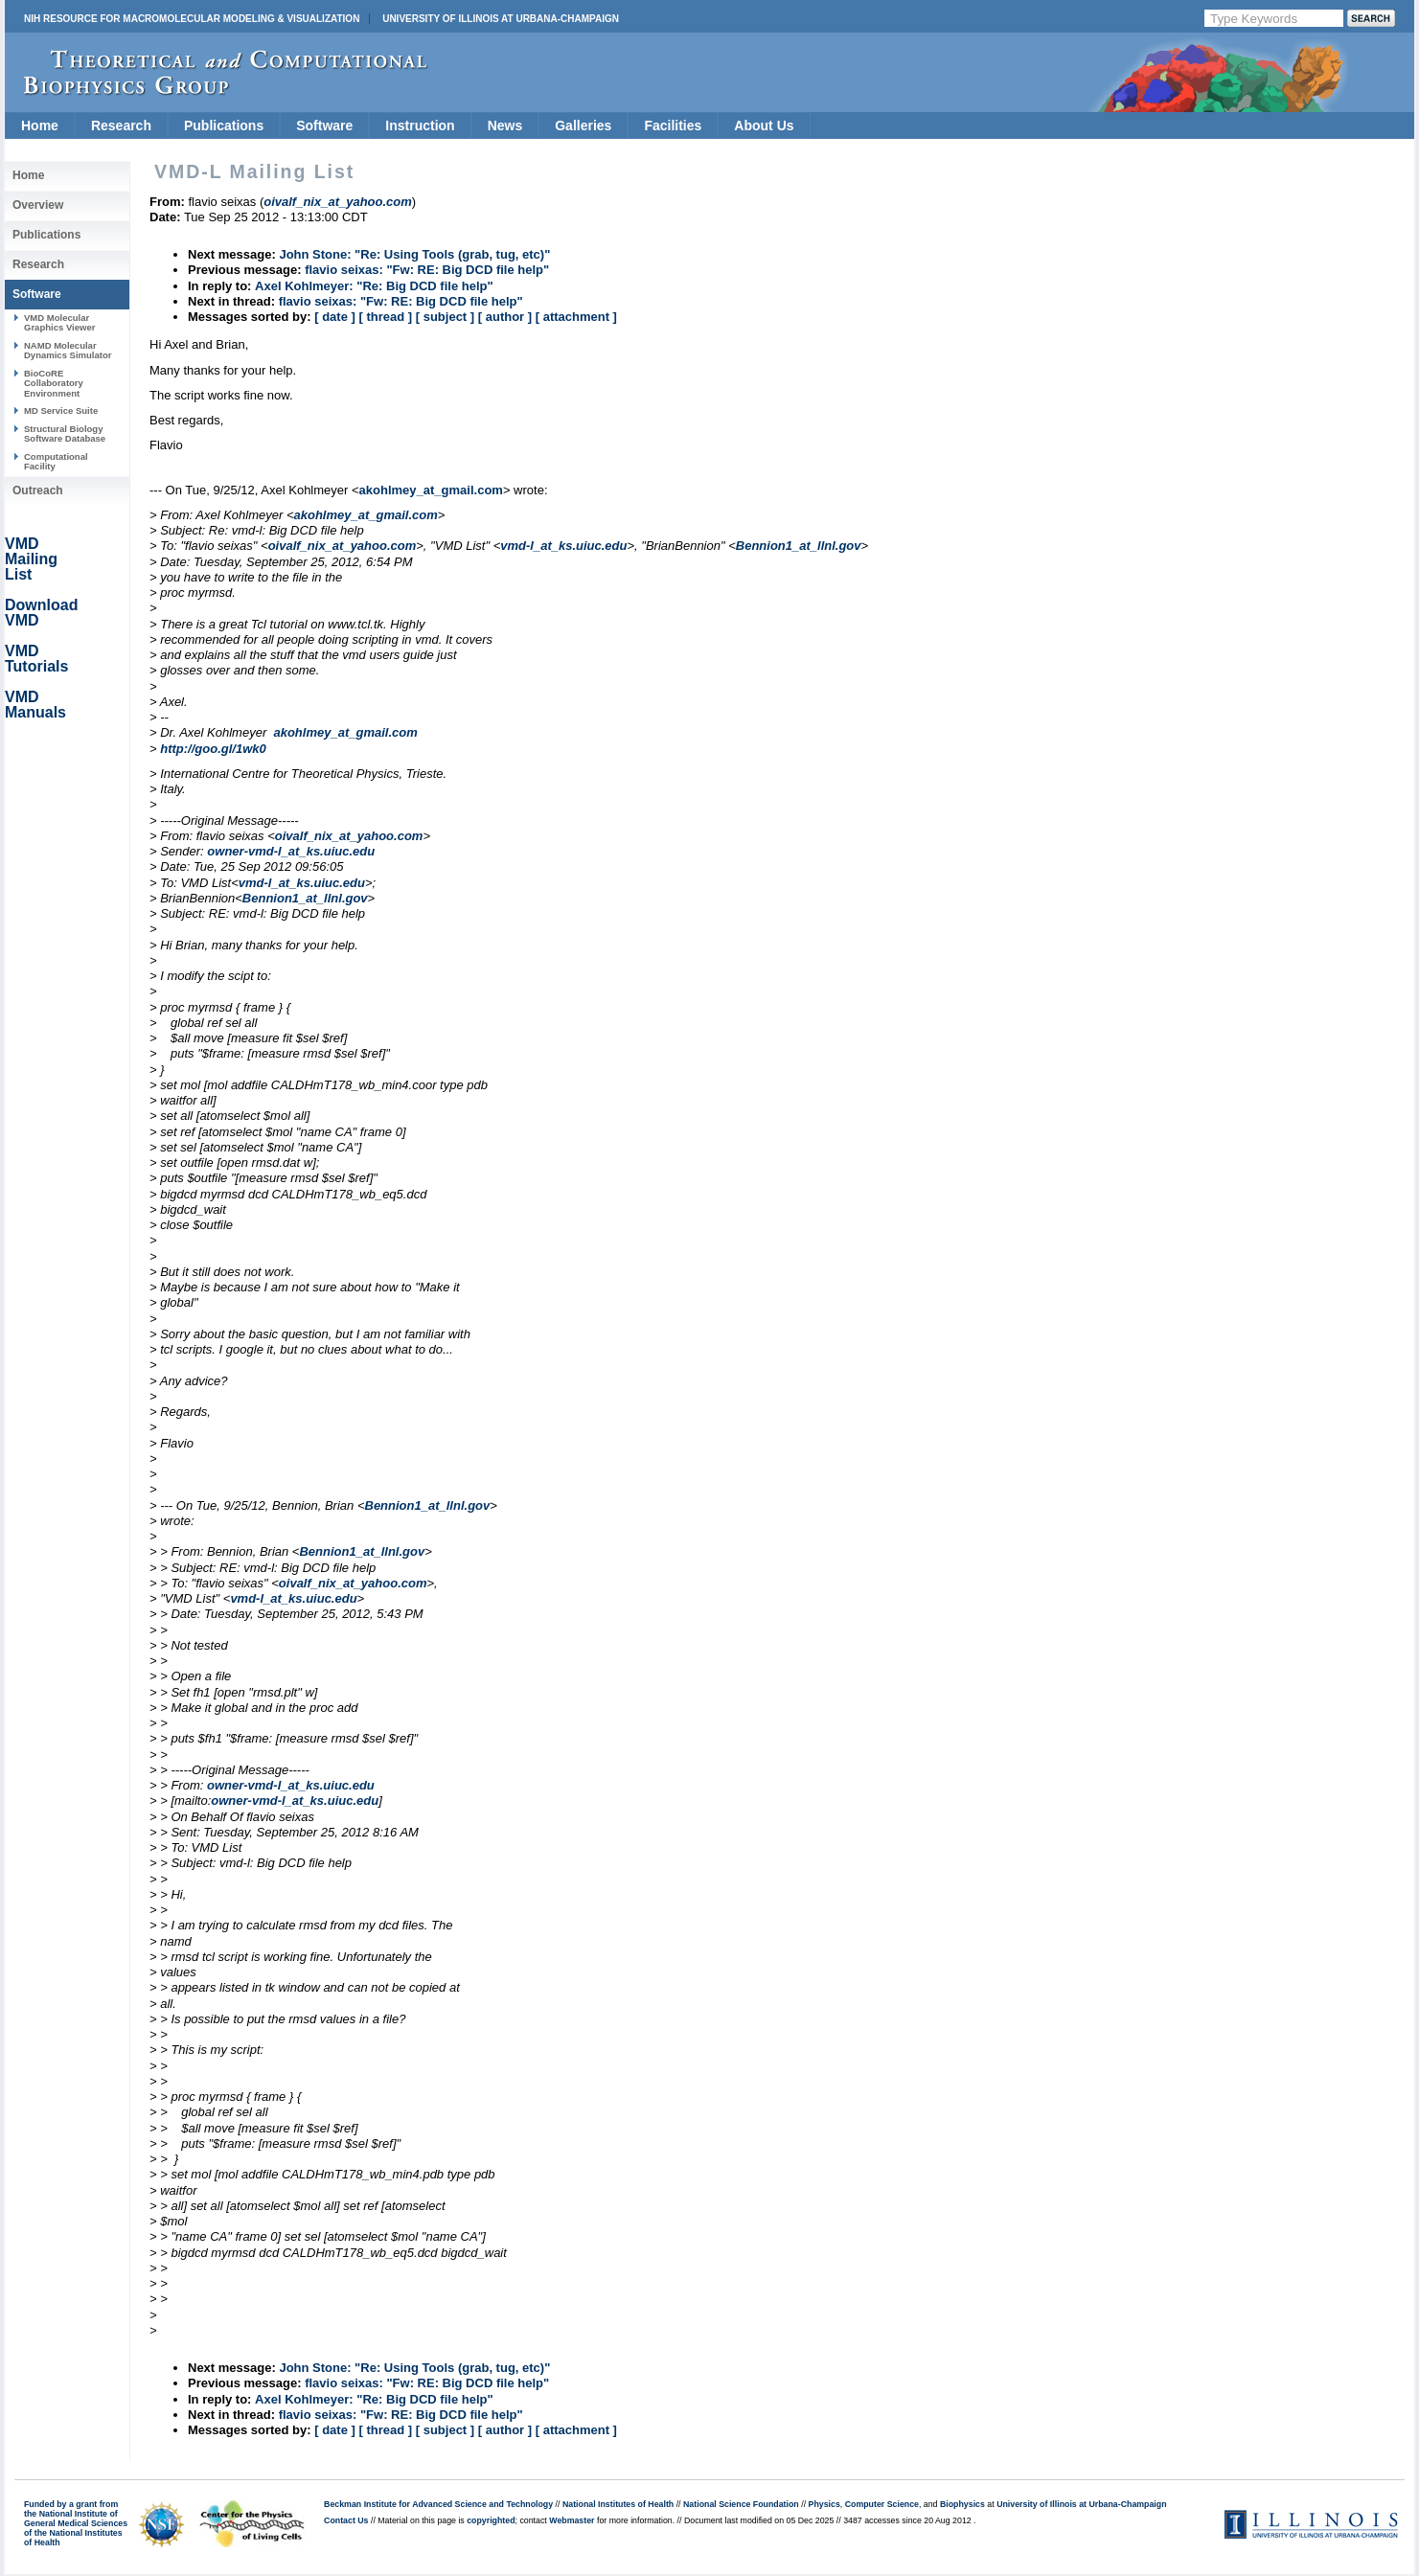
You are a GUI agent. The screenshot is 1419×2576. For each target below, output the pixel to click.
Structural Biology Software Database (64, 433)
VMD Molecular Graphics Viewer (59, 322)
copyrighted (491, 2520)
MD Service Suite (61, 410)
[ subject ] (445, 316)
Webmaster (571, 2520)
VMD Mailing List (31, 559)
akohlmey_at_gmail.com (431, 490)
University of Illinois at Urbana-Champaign (500, 18)
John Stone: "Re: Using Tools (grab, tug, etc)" (414, 254)
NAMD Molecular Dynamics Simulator (68, 350)
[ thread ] (385, 316)
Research (121, 125)
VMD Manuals (35, 704)
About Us (763, 125)
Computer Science (882, 2504)
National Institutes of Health (618, 2504)
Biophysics (962, 2504)
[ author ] (505, 316)
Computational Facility (56, 461)
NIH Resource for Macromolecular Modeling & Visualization (191, 18)
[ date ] (334, 316)
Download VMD (41, 612)
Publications (223, 125)
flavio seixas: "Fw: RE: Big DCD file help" (427, 269)
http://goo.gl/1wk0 (213, 748)
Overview (37, 205)
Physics (824, 2504)
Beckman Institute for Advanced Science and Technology (438, 2504)
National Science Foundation (741, 2504)
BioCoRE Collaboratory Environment (53, 383)
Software (324, 125)
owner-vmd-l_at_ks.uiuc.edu (291, 851)
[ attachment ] (576, 316)
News (505, 125)
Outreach (37, 490)
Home (39, 125)
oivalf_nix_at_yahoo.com (342, 545)
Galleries (583, 125)
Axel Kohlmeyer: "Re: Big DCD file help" (374, 286)
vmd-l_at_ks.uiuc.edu (563, 545)
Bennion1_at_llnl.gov (798, 545)
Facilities (672, 125)
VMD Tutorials (36, 658)
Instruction (419, 125)
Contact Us (346, 2520)
